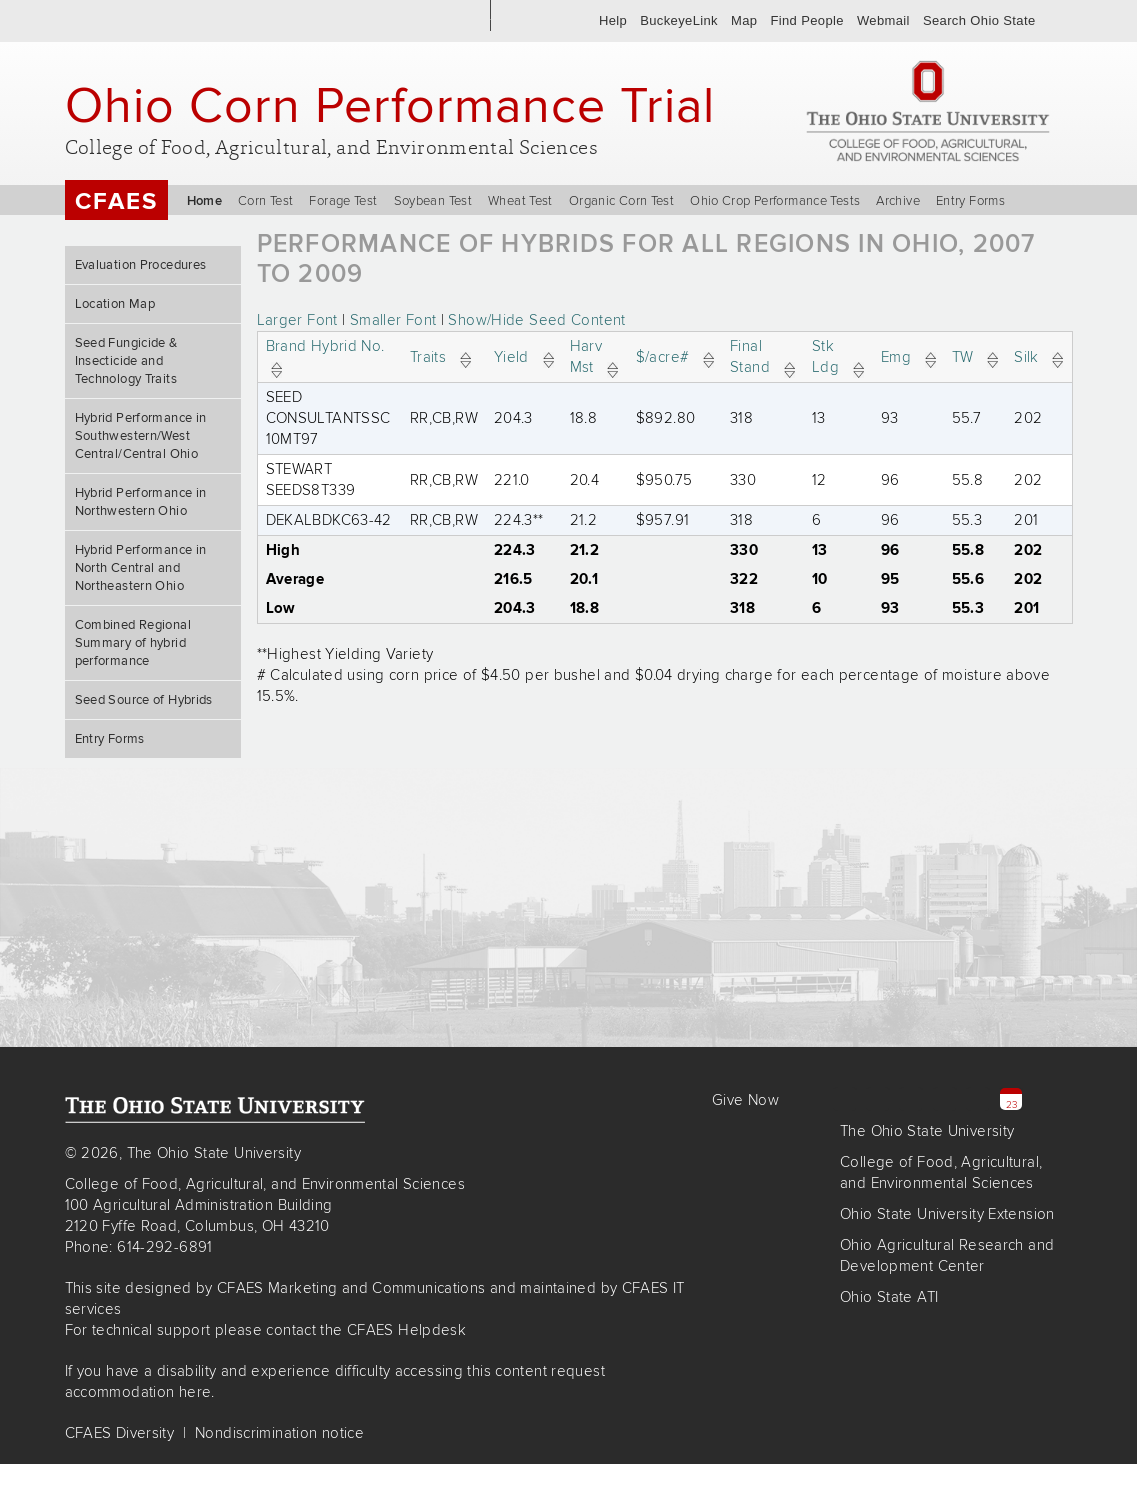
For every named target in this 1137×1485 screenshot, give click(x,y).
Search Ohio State (979, 20)
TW (975, 357)
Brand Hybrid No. (330, 356)
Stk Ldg (838, 356)
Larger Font (297, 320)
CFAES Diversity (120, 1433)
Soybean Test (433, 201)
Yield (524, 357)
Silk (1038, 357)
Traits (440, 357)
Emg (908, 357)
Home (205, 201)
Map (744, 20)
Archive (898, 201)
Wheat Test (520, 201)
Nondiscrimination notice (279, 1433)
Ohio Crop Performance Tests (775, 201)
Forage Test (343, 201)
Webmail (883, 20)
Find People (807, 20)
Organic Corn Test (621, 201)
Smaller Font (393, 320)
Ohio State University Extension (947, 1214)
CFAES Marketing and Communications (351, 1288)
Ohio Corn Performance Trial (390, 104)
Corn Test (265, 201)
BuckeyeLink (679, 20)
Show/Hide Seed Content (536, 320)
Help (613, 20)
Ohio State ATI (889, 1297)
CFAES (116, 201)
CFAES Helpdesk (406, 1330)
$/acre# (675, 357)
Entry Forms (970, 201)
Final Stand (762, 356)
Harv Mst (594, 356)
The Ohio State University (144, 21)
